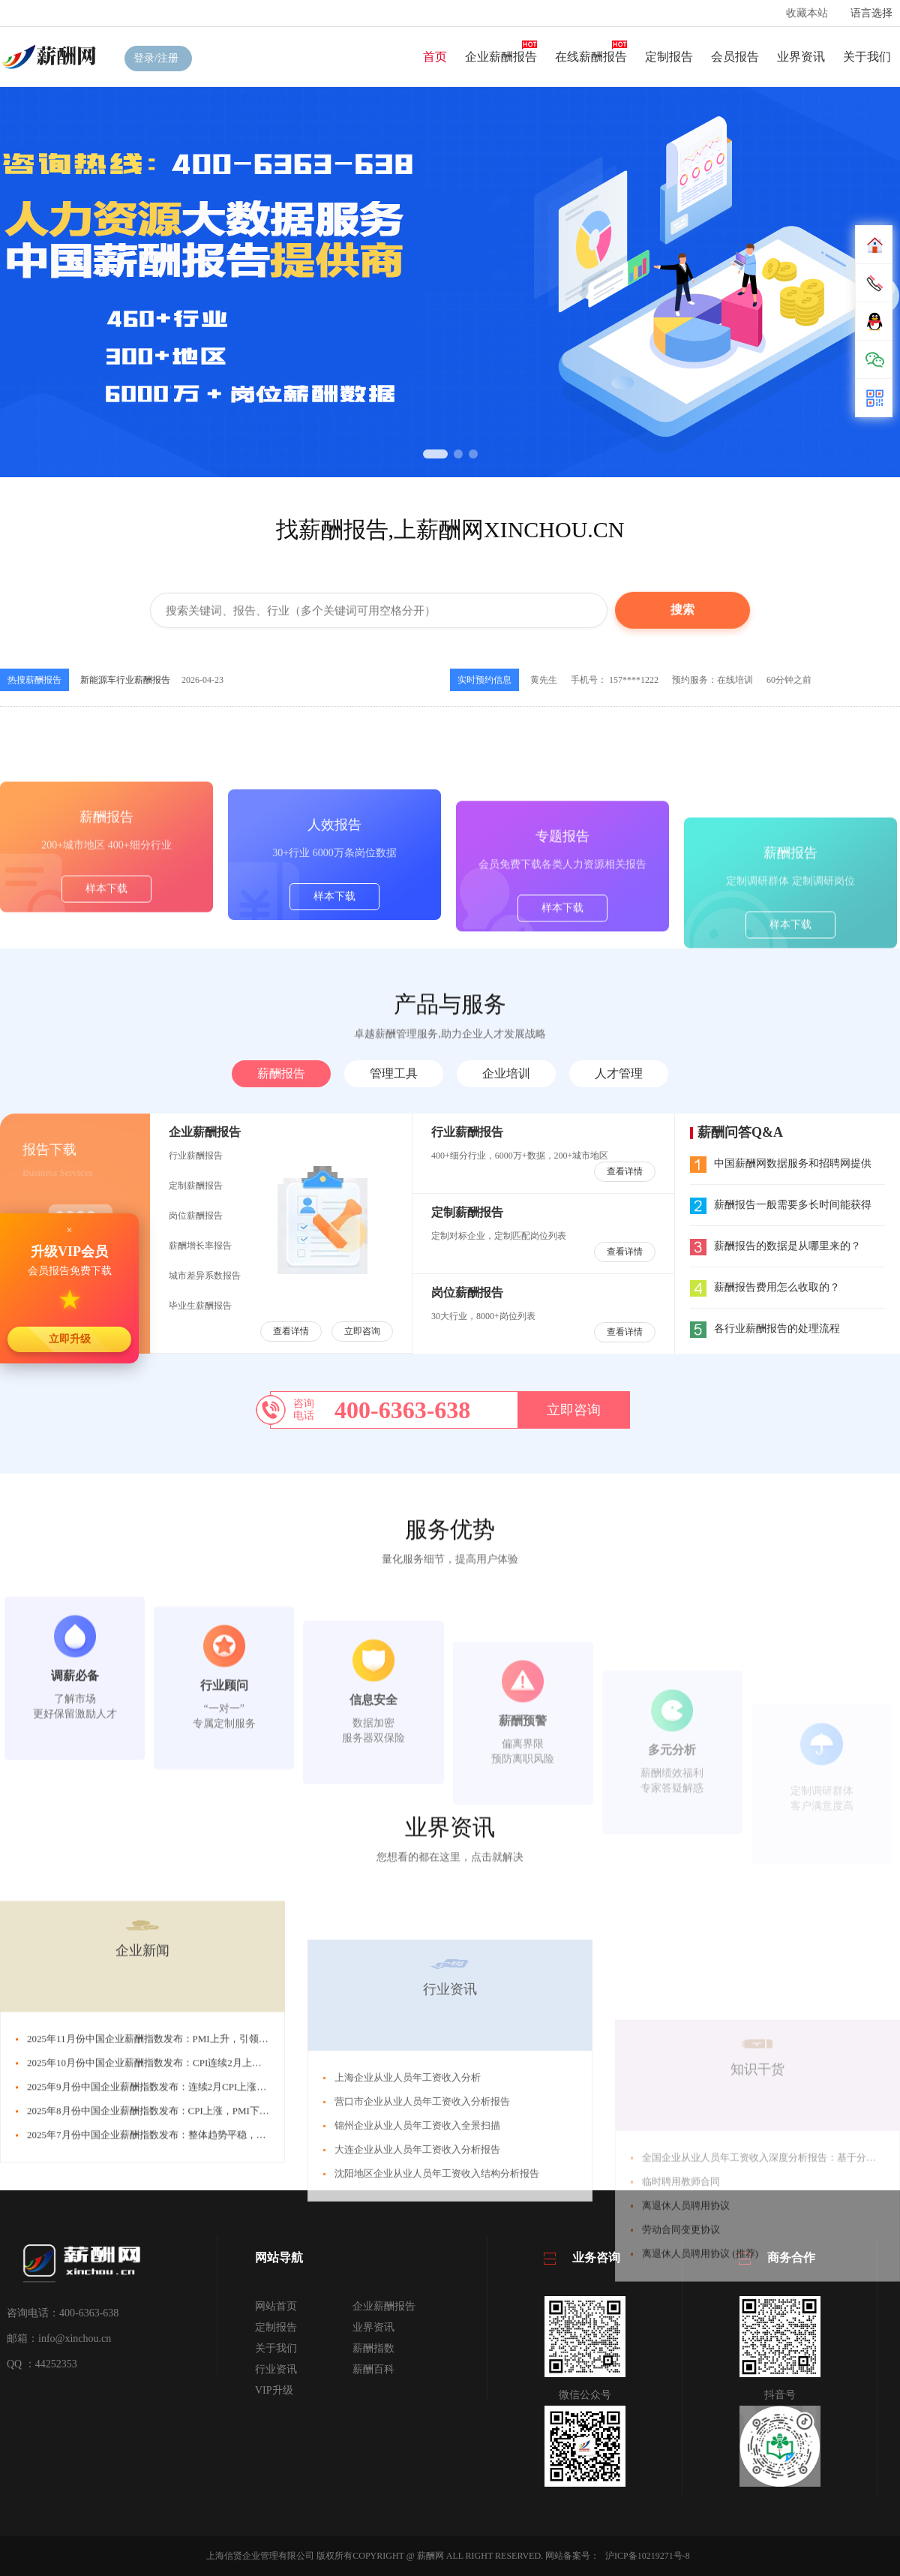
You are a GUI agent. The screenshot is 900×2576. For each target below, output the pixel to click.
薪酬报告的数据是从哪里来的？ (775, 1246)
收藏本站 (807, 13)
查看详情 (291, 1331)
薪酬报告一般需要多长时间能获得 (781, 1204)
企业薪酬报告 (501, 56)
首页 (435, 56)
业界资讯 (801, 56)
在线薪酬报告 (591, 56)
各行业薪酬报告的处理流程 (765, 1328)
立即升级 (70, 1339)
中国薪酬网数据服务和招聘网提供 (781, 1163)
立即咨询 (362, 1331)
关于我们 (867, 56)
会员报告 (735, 56)
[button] (435, 453)
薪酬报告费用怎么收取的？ (765, 1287)
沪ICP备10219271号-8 (647, 2555)
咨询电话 (303, 1409)
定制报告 (669, 56)
